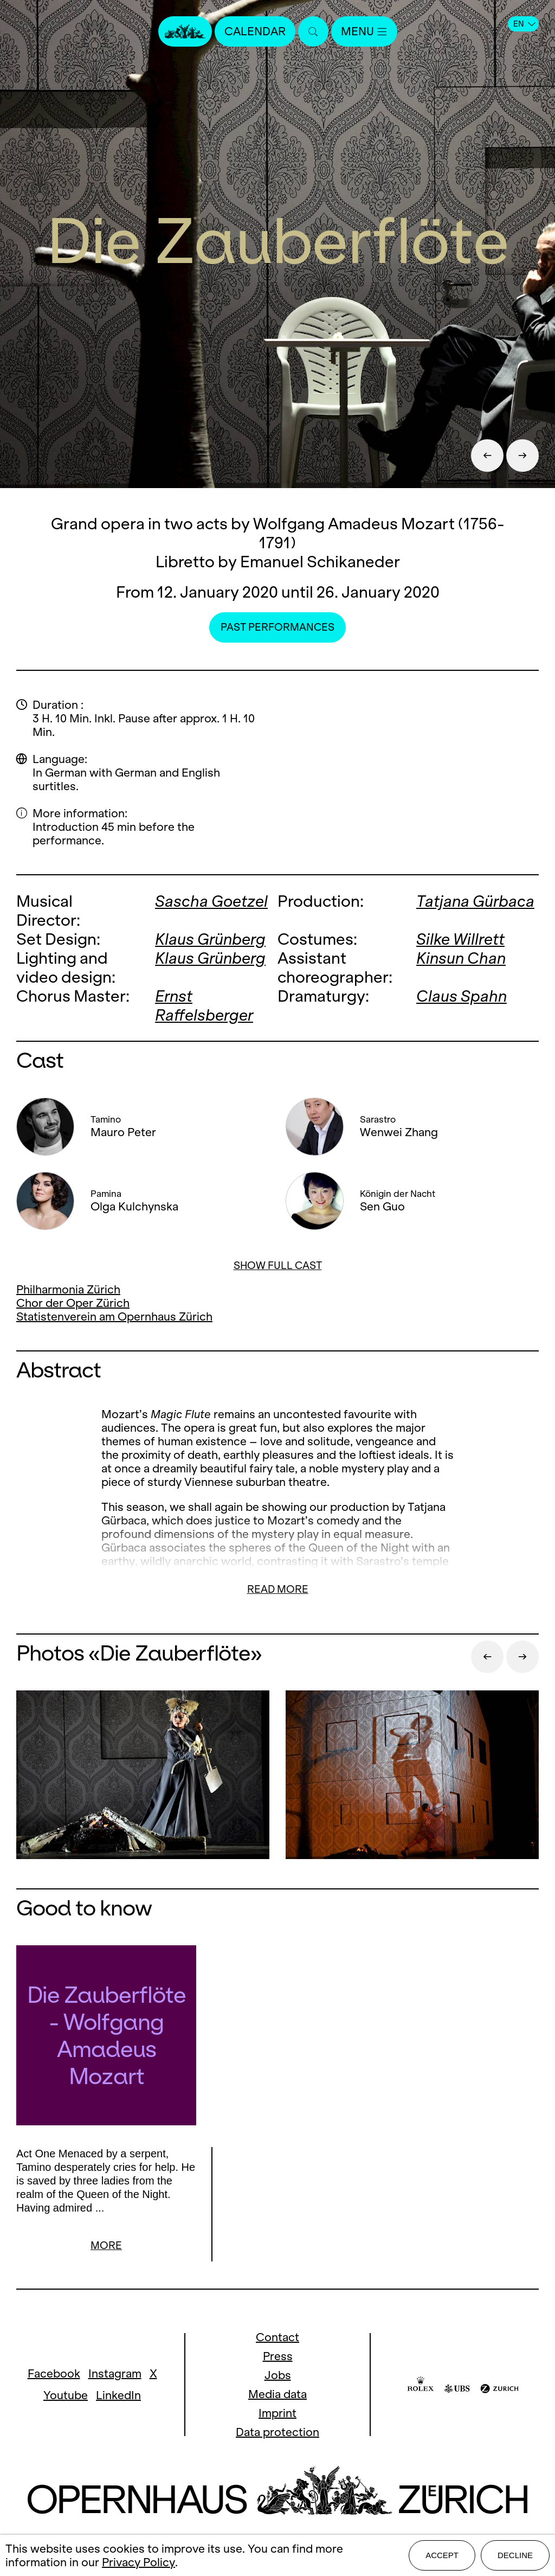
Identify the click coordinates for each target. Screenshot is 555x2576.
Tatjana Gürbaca (475, 901)
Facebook (54, 2375)
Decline (515, 2555)
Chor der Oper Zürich (73, 1303)
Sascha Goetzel (211, 901)
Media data (277, 2395)
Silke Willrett (460, 939)
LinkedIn (118, 2397)
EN (524, 24)
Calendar (255, 31)
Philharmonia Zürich (68, 1289)
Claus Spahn (461, 996)
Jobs (277, 2376)
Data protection (277, 2433)
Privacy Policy (138, 2562)
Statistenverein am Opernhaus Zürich (114, 1316)
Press (278, 2357)
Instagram (114, 2375)
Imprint (277, 2414)
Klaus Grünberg (210, 939)
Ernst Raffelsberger (204, 1005)
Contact (277, 2339)
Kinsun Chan (461, 958)
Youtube (65, 2397)
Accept (442, 2555)
